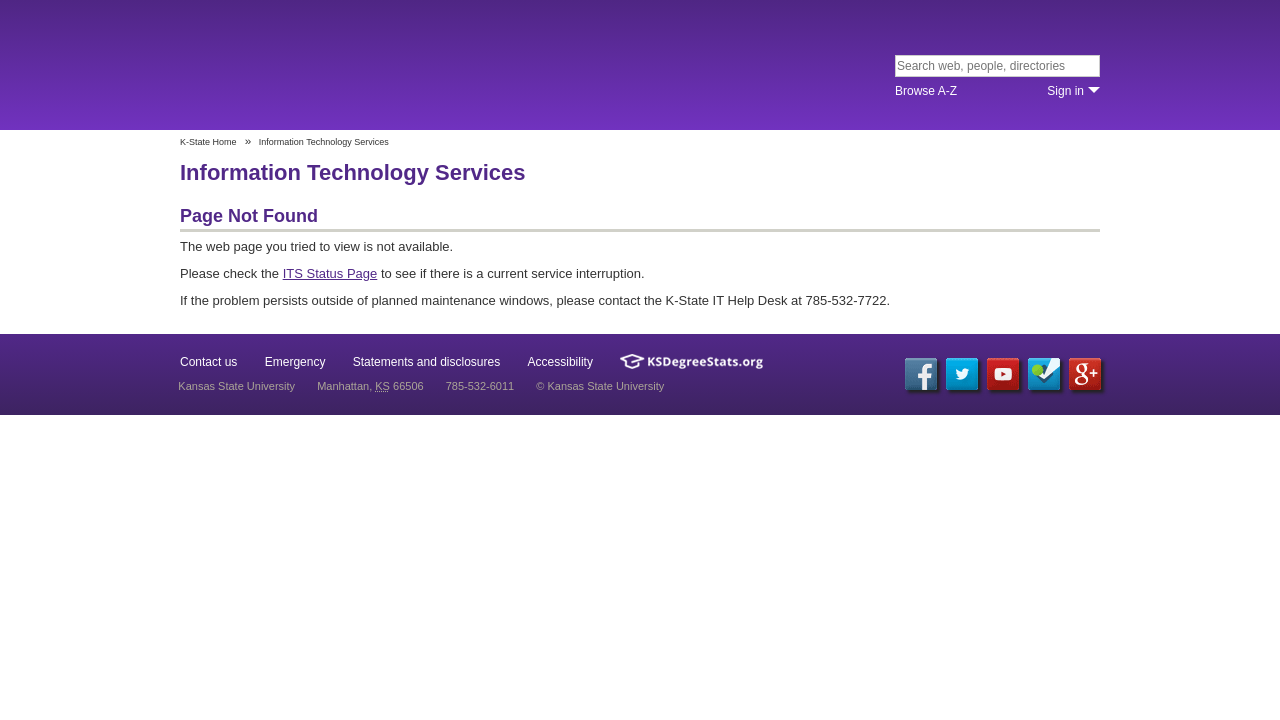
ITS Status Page (330, 273)
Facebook (921, 374)
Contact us (208, 362)
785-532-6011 (480, 386)
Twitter (962, 374)
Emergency (295, 362)
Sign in (1065, 91)
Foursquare (1044, 374)
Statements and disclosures (426, 362)
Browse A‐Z (926, 91)
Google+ (1085, 374)
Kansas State (322, 66)
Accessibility (560, 362)
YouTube (1003, 374)
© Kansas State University (600, 386)
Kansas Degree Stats (691, 361)
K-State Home (208, 142)
